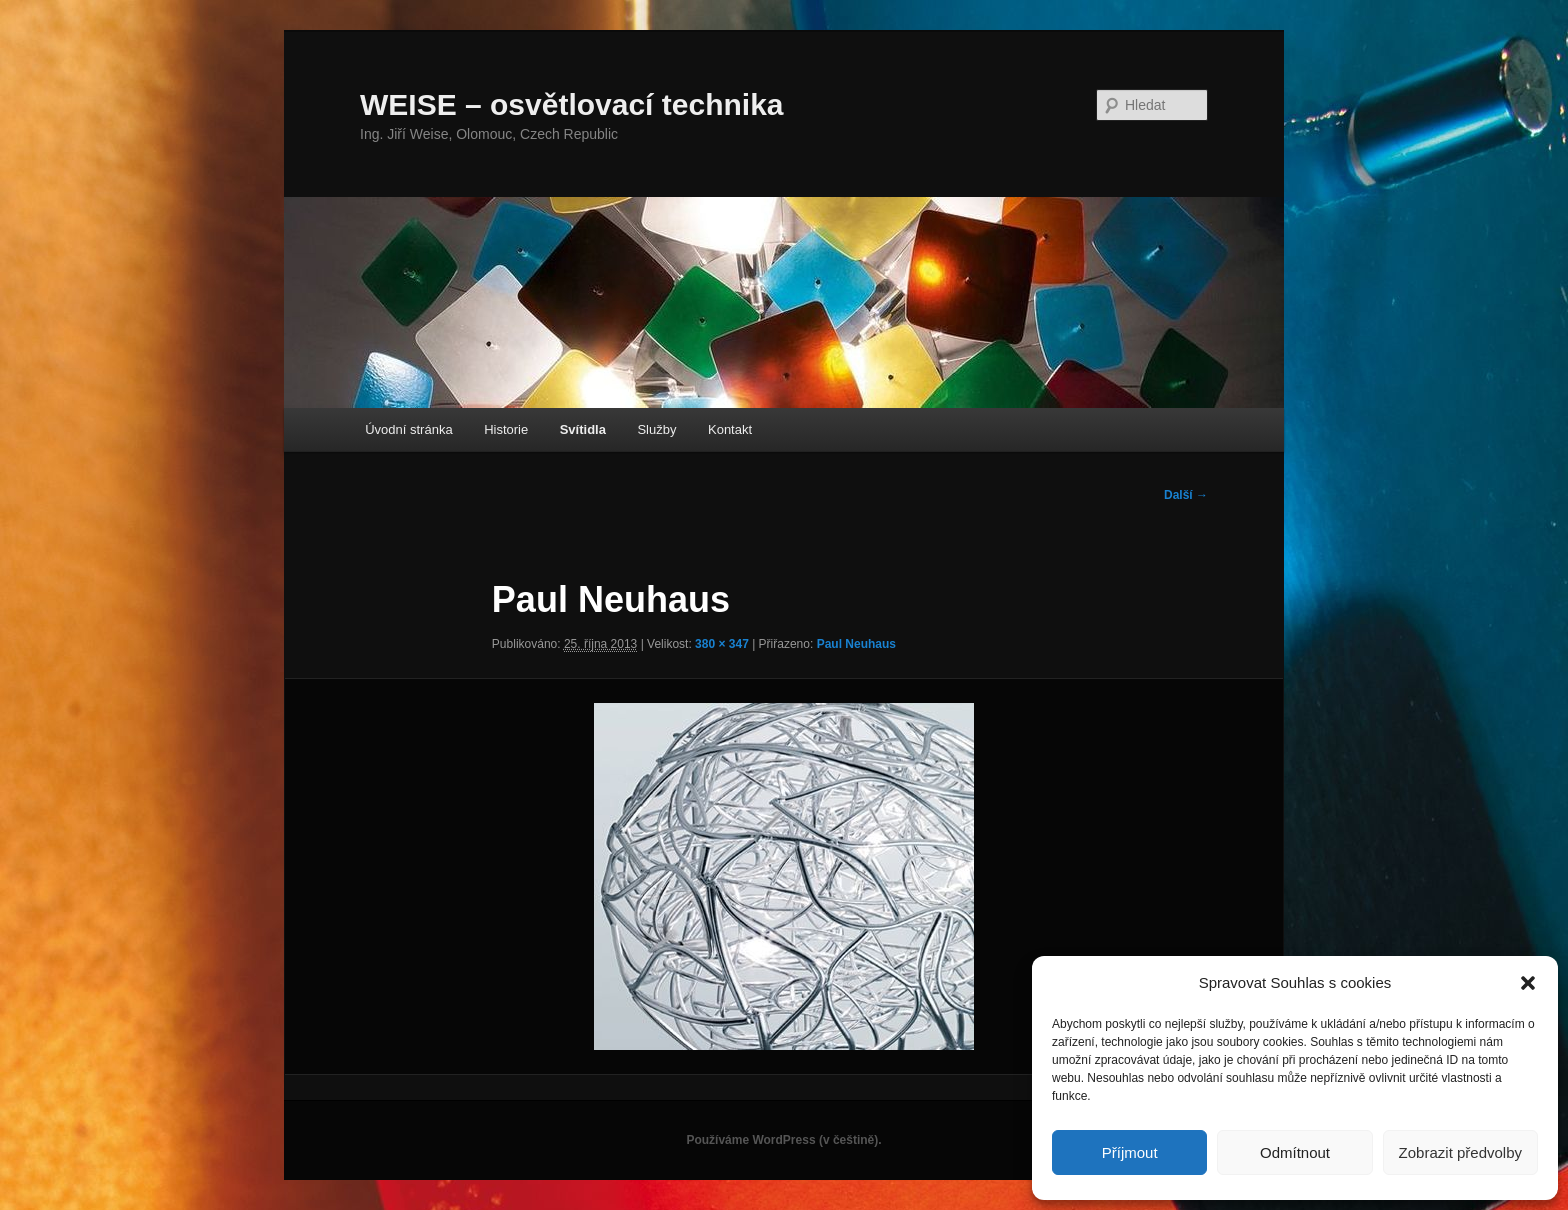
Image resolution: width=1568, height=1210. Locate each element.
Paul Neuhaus (856, 644)
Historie (506, 429)
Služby (656, 429)
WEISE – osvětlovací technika (572, 104)
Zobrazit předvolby (1460, 1152)
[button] (1528, 983)
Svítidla (583, 429)
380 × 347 (722, 644)
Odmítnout (1295, 1152)
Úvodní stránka (408, 429)
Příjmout (1130, 1152)
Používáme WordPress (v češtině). (783, 1140)
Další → (1186, 495)
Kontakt (730, 429)
